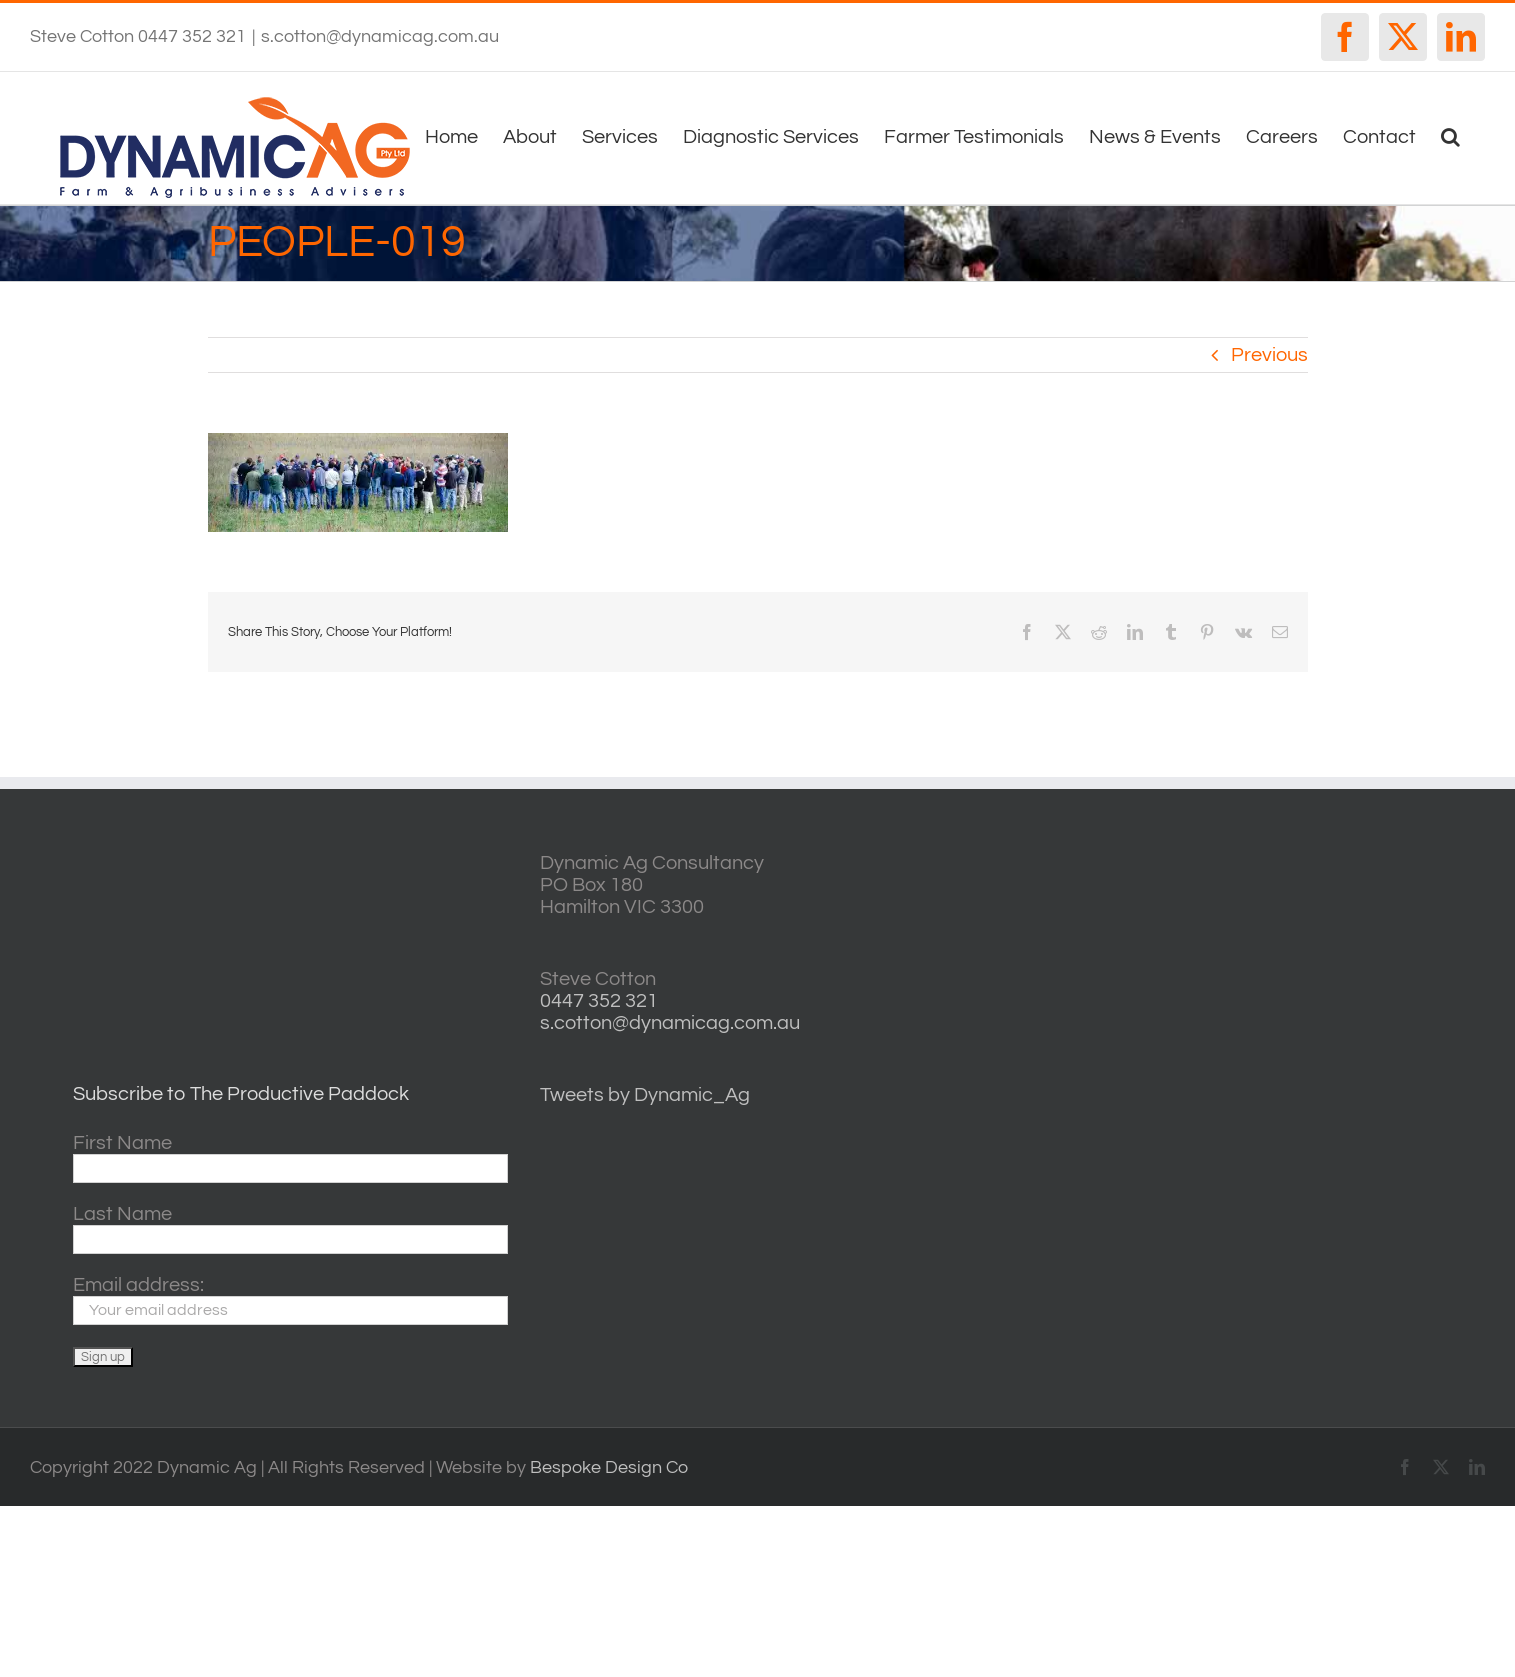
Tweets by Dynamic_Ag (645, 1095)
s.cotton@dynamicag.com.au (380, 36)
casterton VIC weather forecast (1257, 926)
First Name (122, 1143)
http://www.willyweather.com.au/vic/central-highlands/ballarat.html (1257, 989)
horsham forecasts (1257, 1052)
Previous (1269, 355)
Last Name (122, 1214)
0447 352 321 (599, 1001)
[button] (1450, 135)
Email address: (138, 1285)
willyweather (1257, 863)
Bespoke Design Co (609, 1467)
